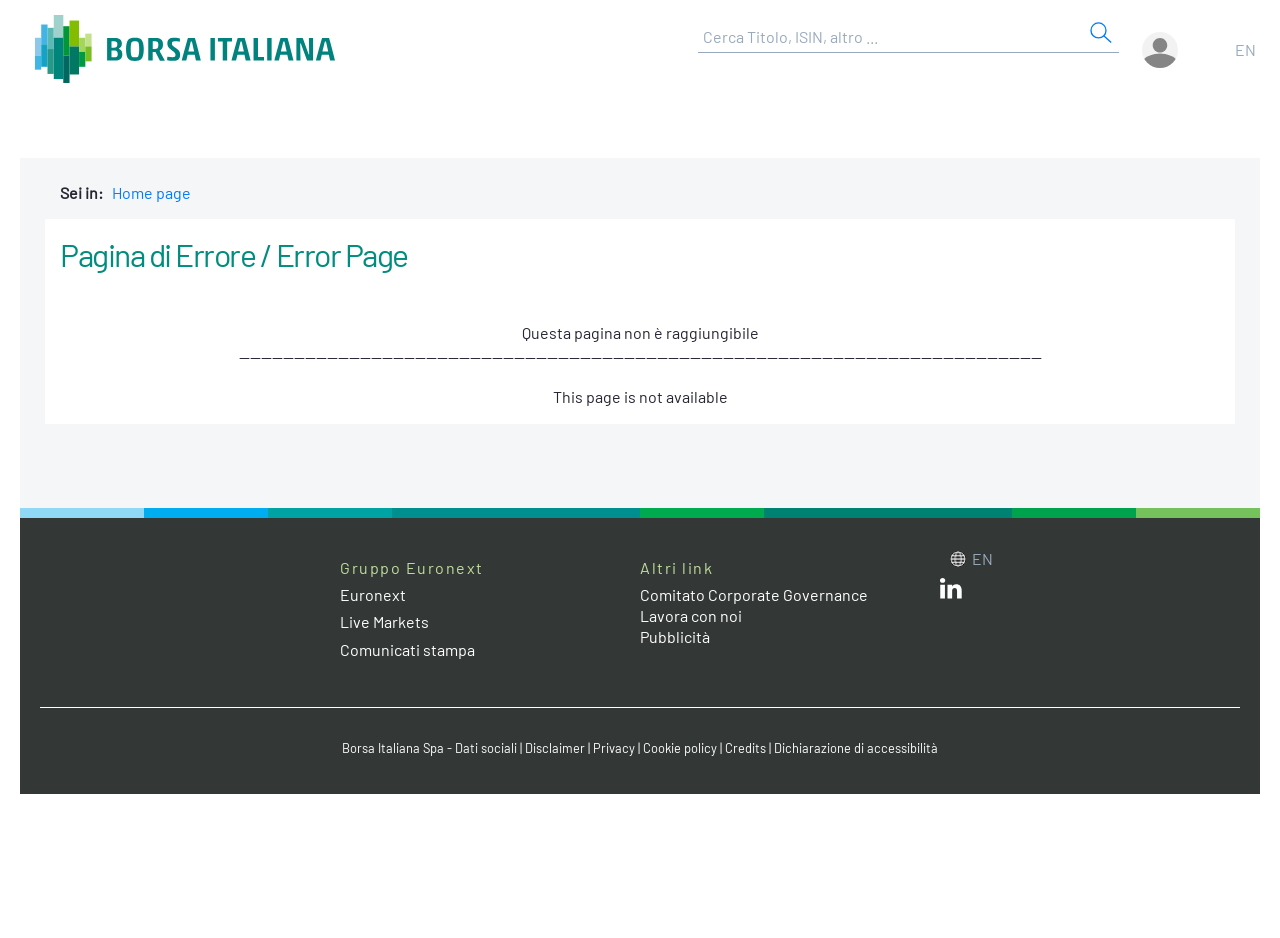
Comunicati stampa (407, 649)
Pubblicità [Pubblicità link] (675, 636)
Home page (151, 192)
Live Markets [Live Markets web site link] (384, 621)
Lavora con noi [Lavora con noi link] (691, 615)
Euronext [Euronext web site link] (373, 594)
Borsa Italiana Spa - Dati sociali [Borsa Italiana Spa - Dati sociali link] (429, 748)
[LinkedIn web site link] (951, 592)
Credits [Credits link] (745, 748)
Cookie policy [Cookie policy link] (680, 748)
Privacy (614, 748)
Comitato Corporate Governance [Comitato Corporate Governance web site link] (754, 594)
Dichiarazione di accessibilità (856, 748)
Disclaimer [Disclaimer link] (555, 748)
